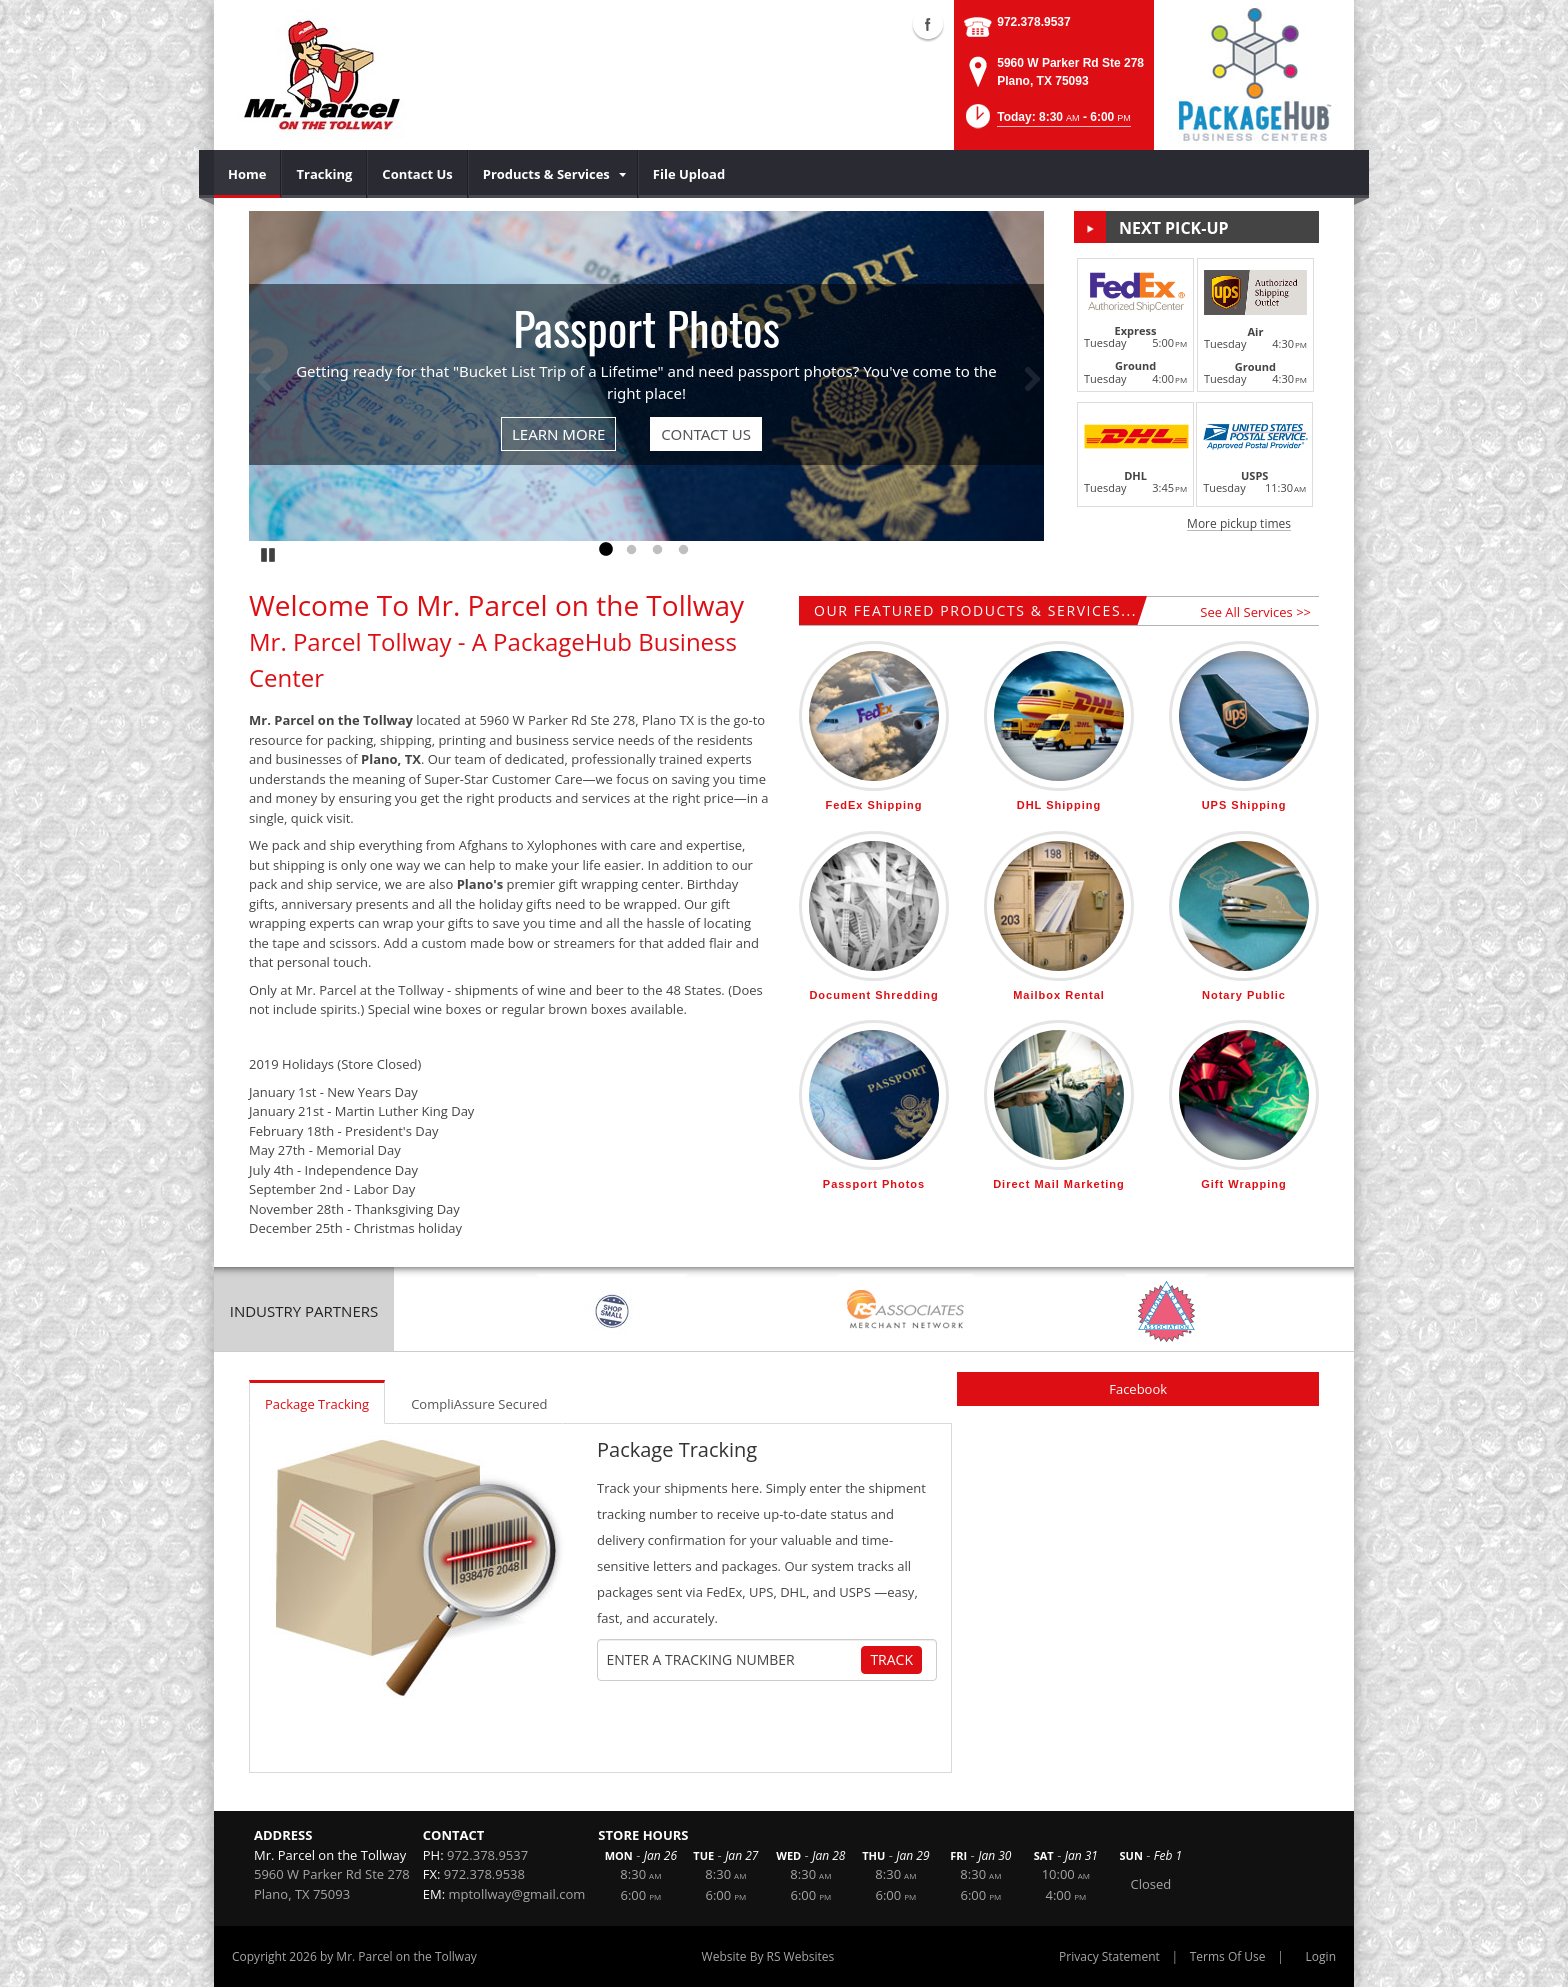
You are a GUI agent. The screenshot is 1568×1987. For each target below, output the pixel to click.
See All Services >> (1255, 612)
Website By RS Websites (768, 1956)
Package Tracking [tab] (317, 1404)
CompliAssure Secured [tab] (479, 1404)
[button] (1046, 122)
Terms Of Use (1228, 1956)
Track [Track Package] (891, 1659)
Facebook (1138, 1389)
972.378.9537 (1033, 22)
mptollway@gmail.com (517, 1894)
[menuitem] (247, 174)
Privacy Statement (1109, 1956)
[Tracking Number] (732, 1660)
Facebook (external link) (928, 24)
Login (1321, 1956)
